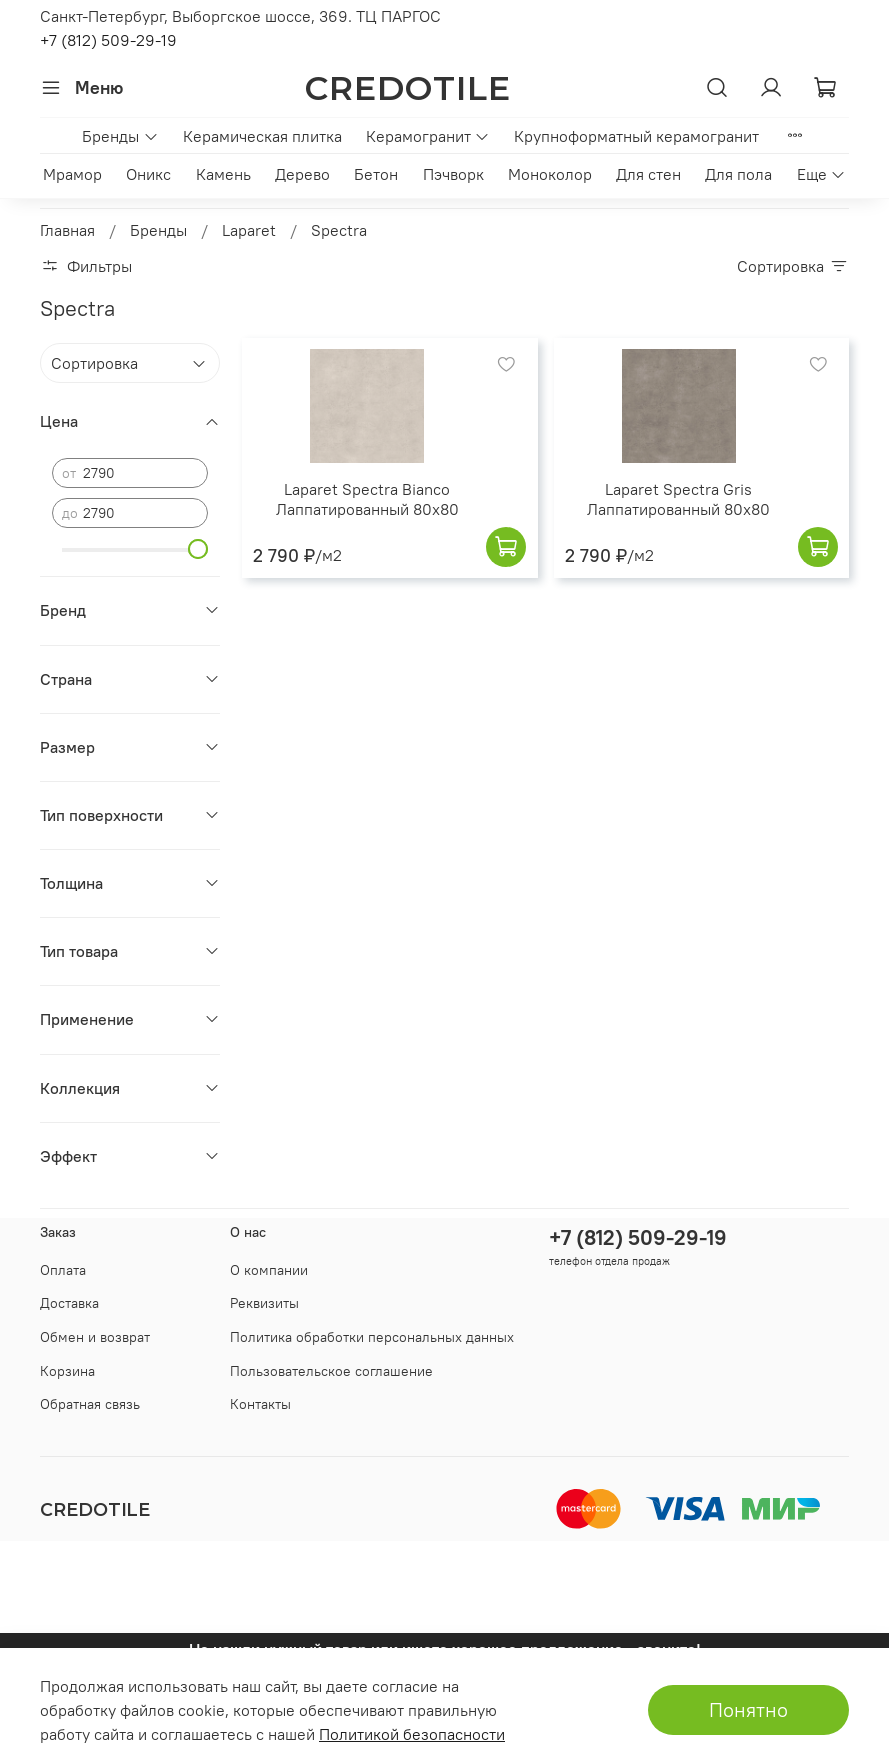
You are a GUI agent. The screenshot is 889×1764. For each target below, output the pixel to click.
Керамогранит (428, 136)
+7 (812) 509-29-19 (108, 40)
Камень (223, 174)
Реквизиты (264, 1303)
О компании (269, 1270)
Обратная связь (90, 1404)
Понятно (748, 1709)
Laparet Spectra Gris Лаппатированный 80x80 (678, 499)
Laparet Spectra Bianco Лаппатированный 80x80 (367, 499)
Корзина (67, 1371)
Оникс (148, 174)
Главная (67, 230)
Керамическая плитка (262, 136)
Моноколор (550, 174)
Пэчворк (453, 174)
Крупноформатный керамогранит (636, 136)
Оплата (63, 1270)
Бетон (376, 174)
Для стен (648, 174)
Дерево (302, 174)
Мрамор (72, 174)
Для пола (738, 174)
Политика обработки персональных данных (372, 1337)
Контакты (260, 1404)
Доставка (69, 1303)
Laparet (249, 230)
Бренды (120, 136)
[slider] (198, 549)
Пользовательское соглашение (331, 1371)
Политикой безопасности (412, 1734)
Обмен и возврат (95, 1337)
